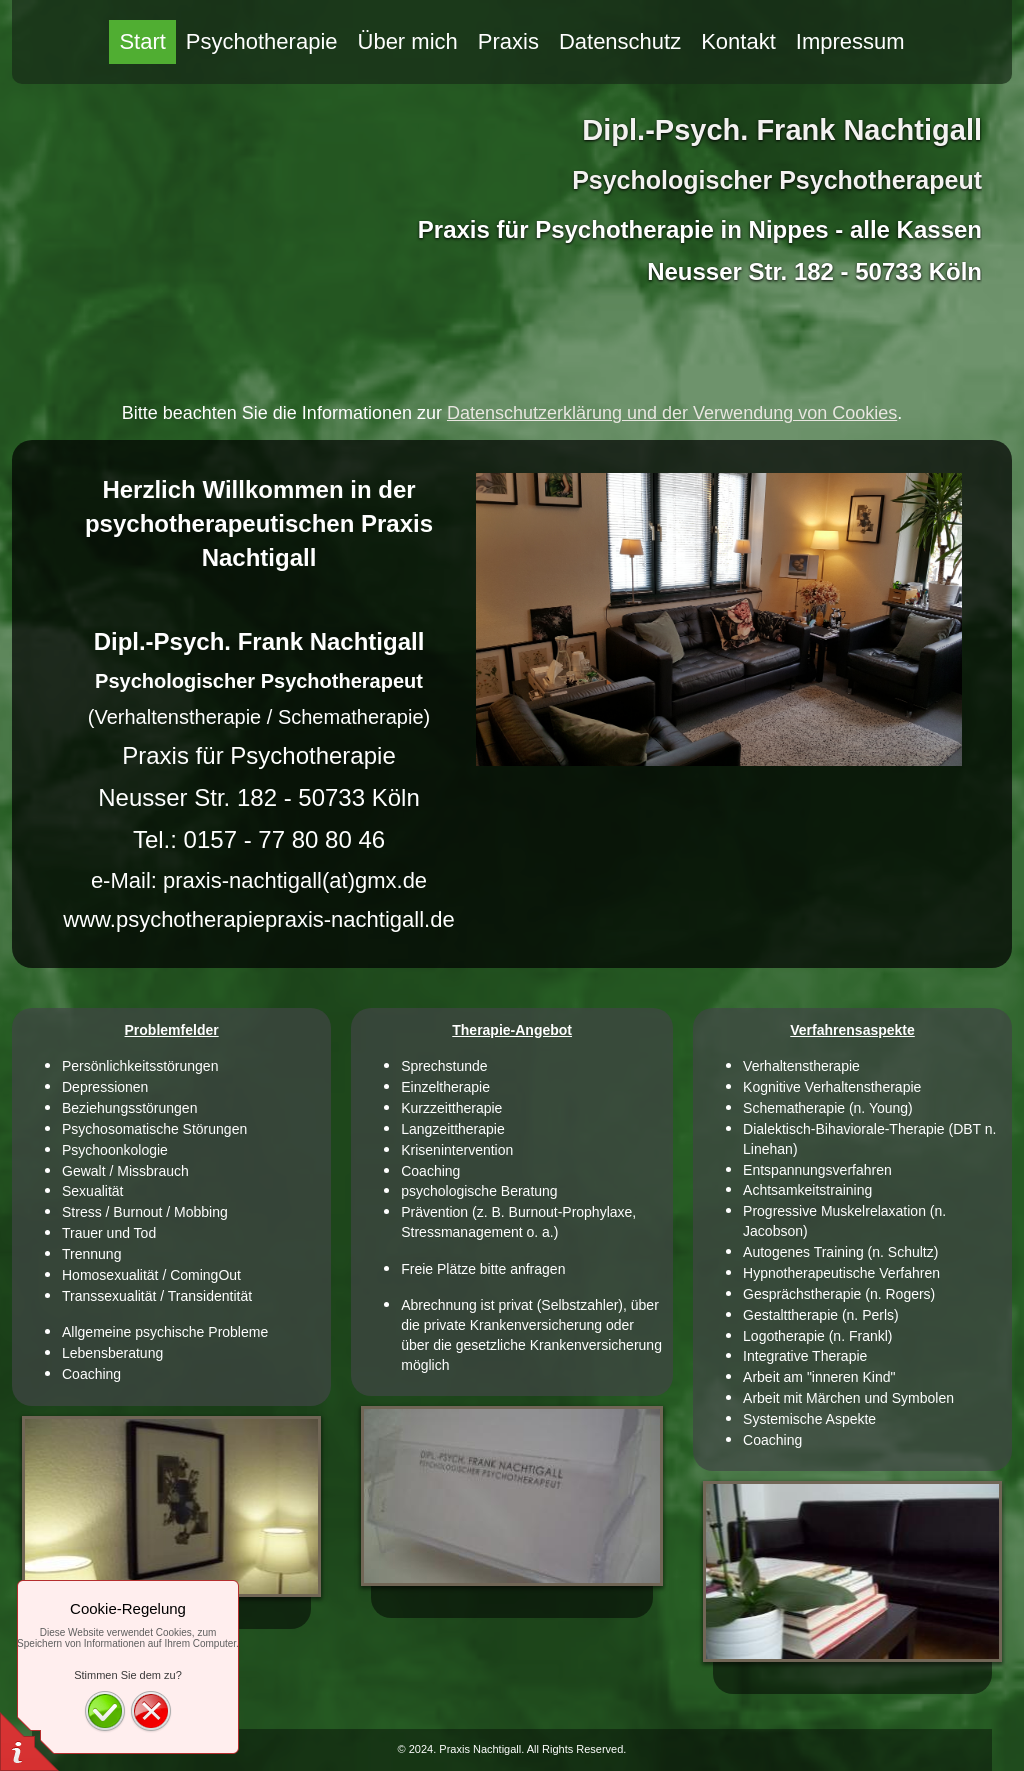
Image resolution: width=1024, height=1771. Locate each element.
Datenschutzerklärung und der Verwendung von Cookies (672, 413)
